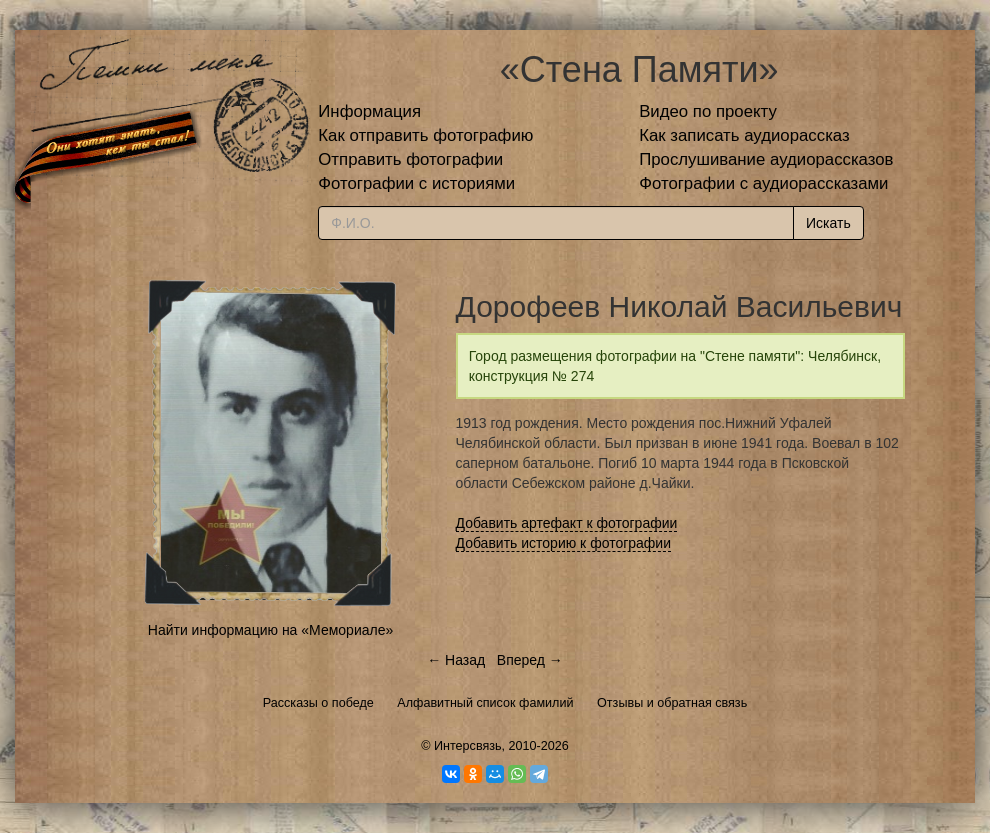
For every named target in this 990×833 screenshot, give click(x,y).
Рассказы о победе (318, 703)
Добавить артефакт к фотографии (567, 523)
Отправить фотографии (410, 159)
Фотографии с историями (416, 183)
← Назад (456, 660)
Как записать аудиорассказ (744, 135)
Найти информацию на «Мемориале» (270, 630)
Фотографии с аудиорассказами (763, 183)
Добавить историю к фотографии (564, 543)
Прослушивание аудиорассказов (766, 159)
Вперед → (530, 660)
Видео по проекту (708, 111)
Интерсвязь (468, 746)
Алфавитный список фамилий (485, 703)
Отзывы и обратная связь (672, 703)
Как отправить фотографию (425, 135)
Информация (369, 111)
